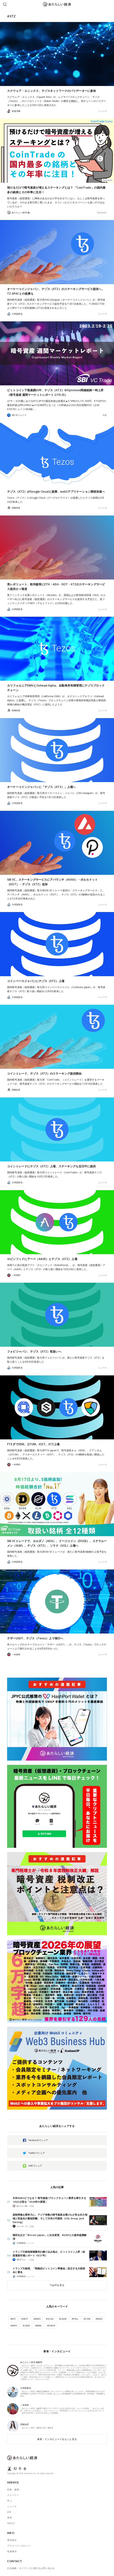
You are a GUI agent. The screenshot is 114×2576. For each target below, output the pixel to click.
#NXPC (13, 2325)
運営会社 (12, 2540)
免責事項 (12, 2551)
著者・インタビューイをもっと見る (57, 2439)
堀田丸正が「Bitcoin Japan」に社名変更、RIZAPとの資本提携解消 (50, 2236)
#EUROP (51, 2325)
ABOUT (11, 2523)
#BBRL (38, 2325)
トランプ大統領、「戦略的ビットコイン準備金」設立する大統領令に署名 (49, 2270)
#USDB (26, 2325)
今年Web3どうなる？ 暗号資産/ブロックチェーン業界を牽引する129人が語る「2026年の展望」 (49, 2199)
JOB (9, 2511)
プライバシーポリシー (19, 2545)
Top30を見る (57, 2285)
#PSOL (75, 2318)
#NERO (37, 2318)
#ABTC (24, 2318)
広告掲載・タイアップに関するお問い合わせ (31, 2568)
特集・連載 (13, 2489)
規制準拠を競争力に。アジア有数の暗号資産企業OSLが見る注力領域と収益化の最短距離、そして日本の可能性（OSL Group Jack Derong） (50, 2218)
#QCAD (50, 2318)
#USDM (62, 2318)
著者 (9, 2517)
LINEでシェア (35, 2165)
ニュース (102, 111)
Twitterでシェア (36, 2152)
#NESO (99, 2318)
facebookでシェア (38, 2140)
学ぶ (9, 2500)
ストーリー (13, 2495)
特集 (105, 415)
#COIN (87, 2318)
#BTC (13, 2318)
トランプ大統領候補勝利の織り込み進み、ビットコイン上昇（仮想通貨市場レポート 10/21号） (49, 2253)
